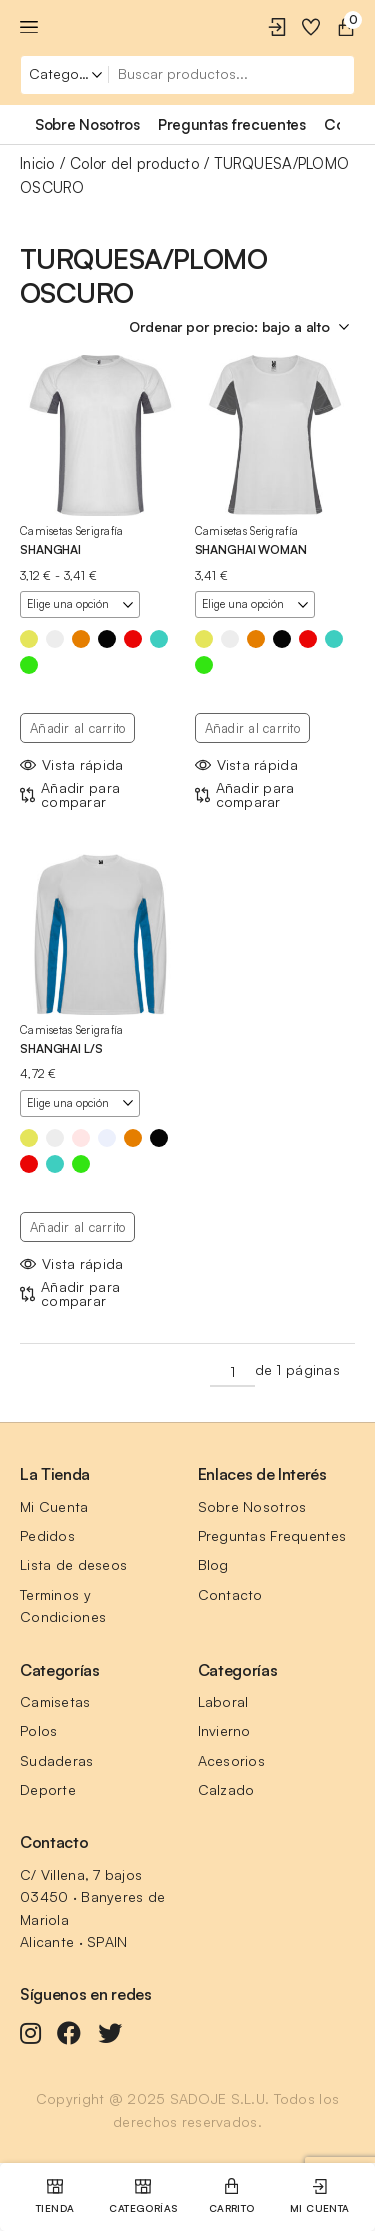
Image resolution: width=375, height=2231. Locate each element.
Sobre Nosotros (252, 1506)
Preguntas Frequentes (272, 1535)
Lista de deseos (73, 1564)
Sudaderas (57, 1760)
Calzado (226, 1789)
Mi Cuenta (54, 1506)
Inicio (37, 163)
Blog (213, 1564)
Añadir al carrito (77, 728)
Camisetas (55, 1701)
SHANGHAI (50, 549)
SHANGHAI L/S (61, 1048)
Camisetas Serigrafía (72, 531)
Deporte (48, 1789)
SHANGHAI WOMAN (251, 549)
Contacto (230, 1594)
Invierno (224, 1730)
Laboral (223, 1701)
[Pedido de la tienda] (242, 327)
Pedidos (47, 1535)
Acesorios (232, 1760)
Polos (38, 1730)
